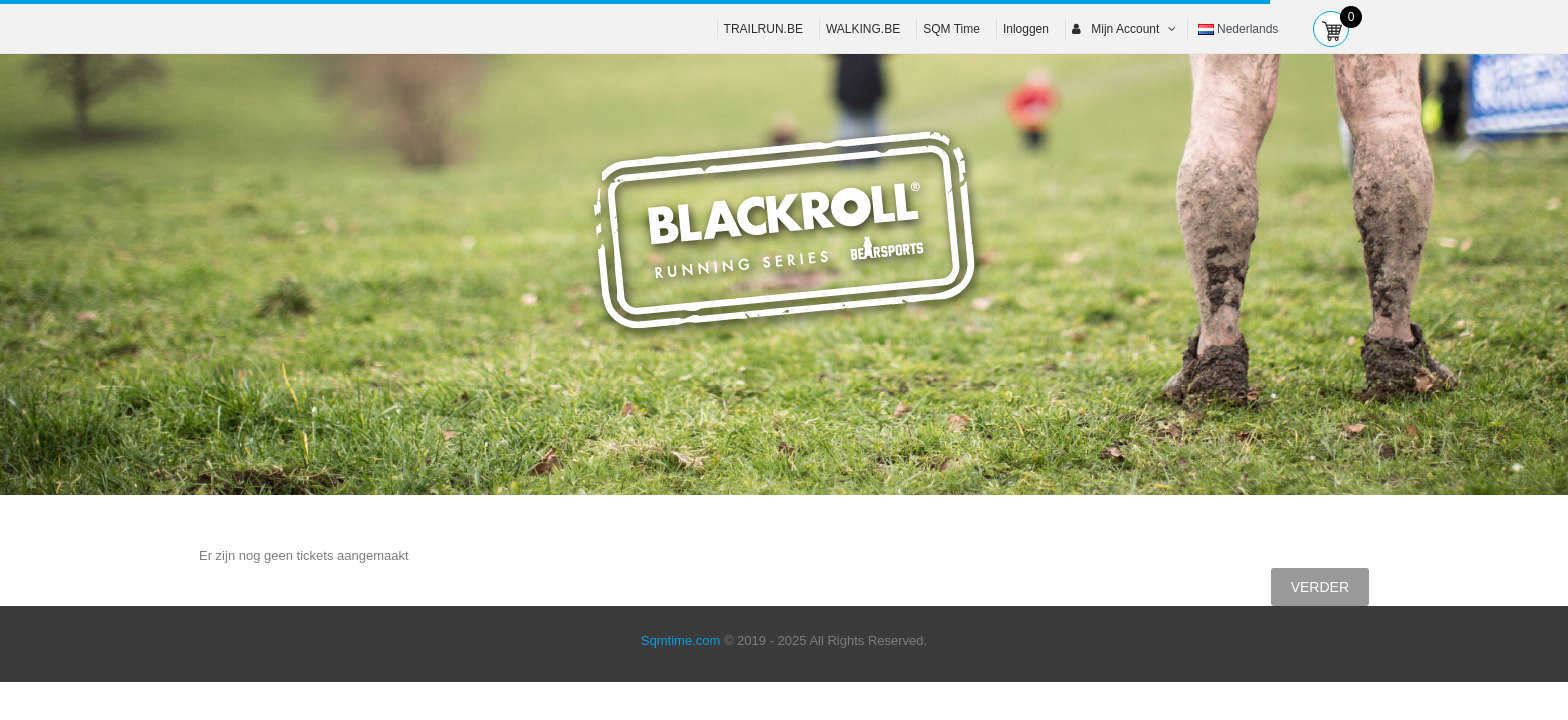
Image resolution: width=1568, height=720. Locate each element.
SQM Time (951, 29)
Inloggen (1026, 29)
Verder (1320, 587)
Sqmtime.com (680, 640)
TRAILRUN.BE (763, 29)
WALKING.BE (863, 29)
